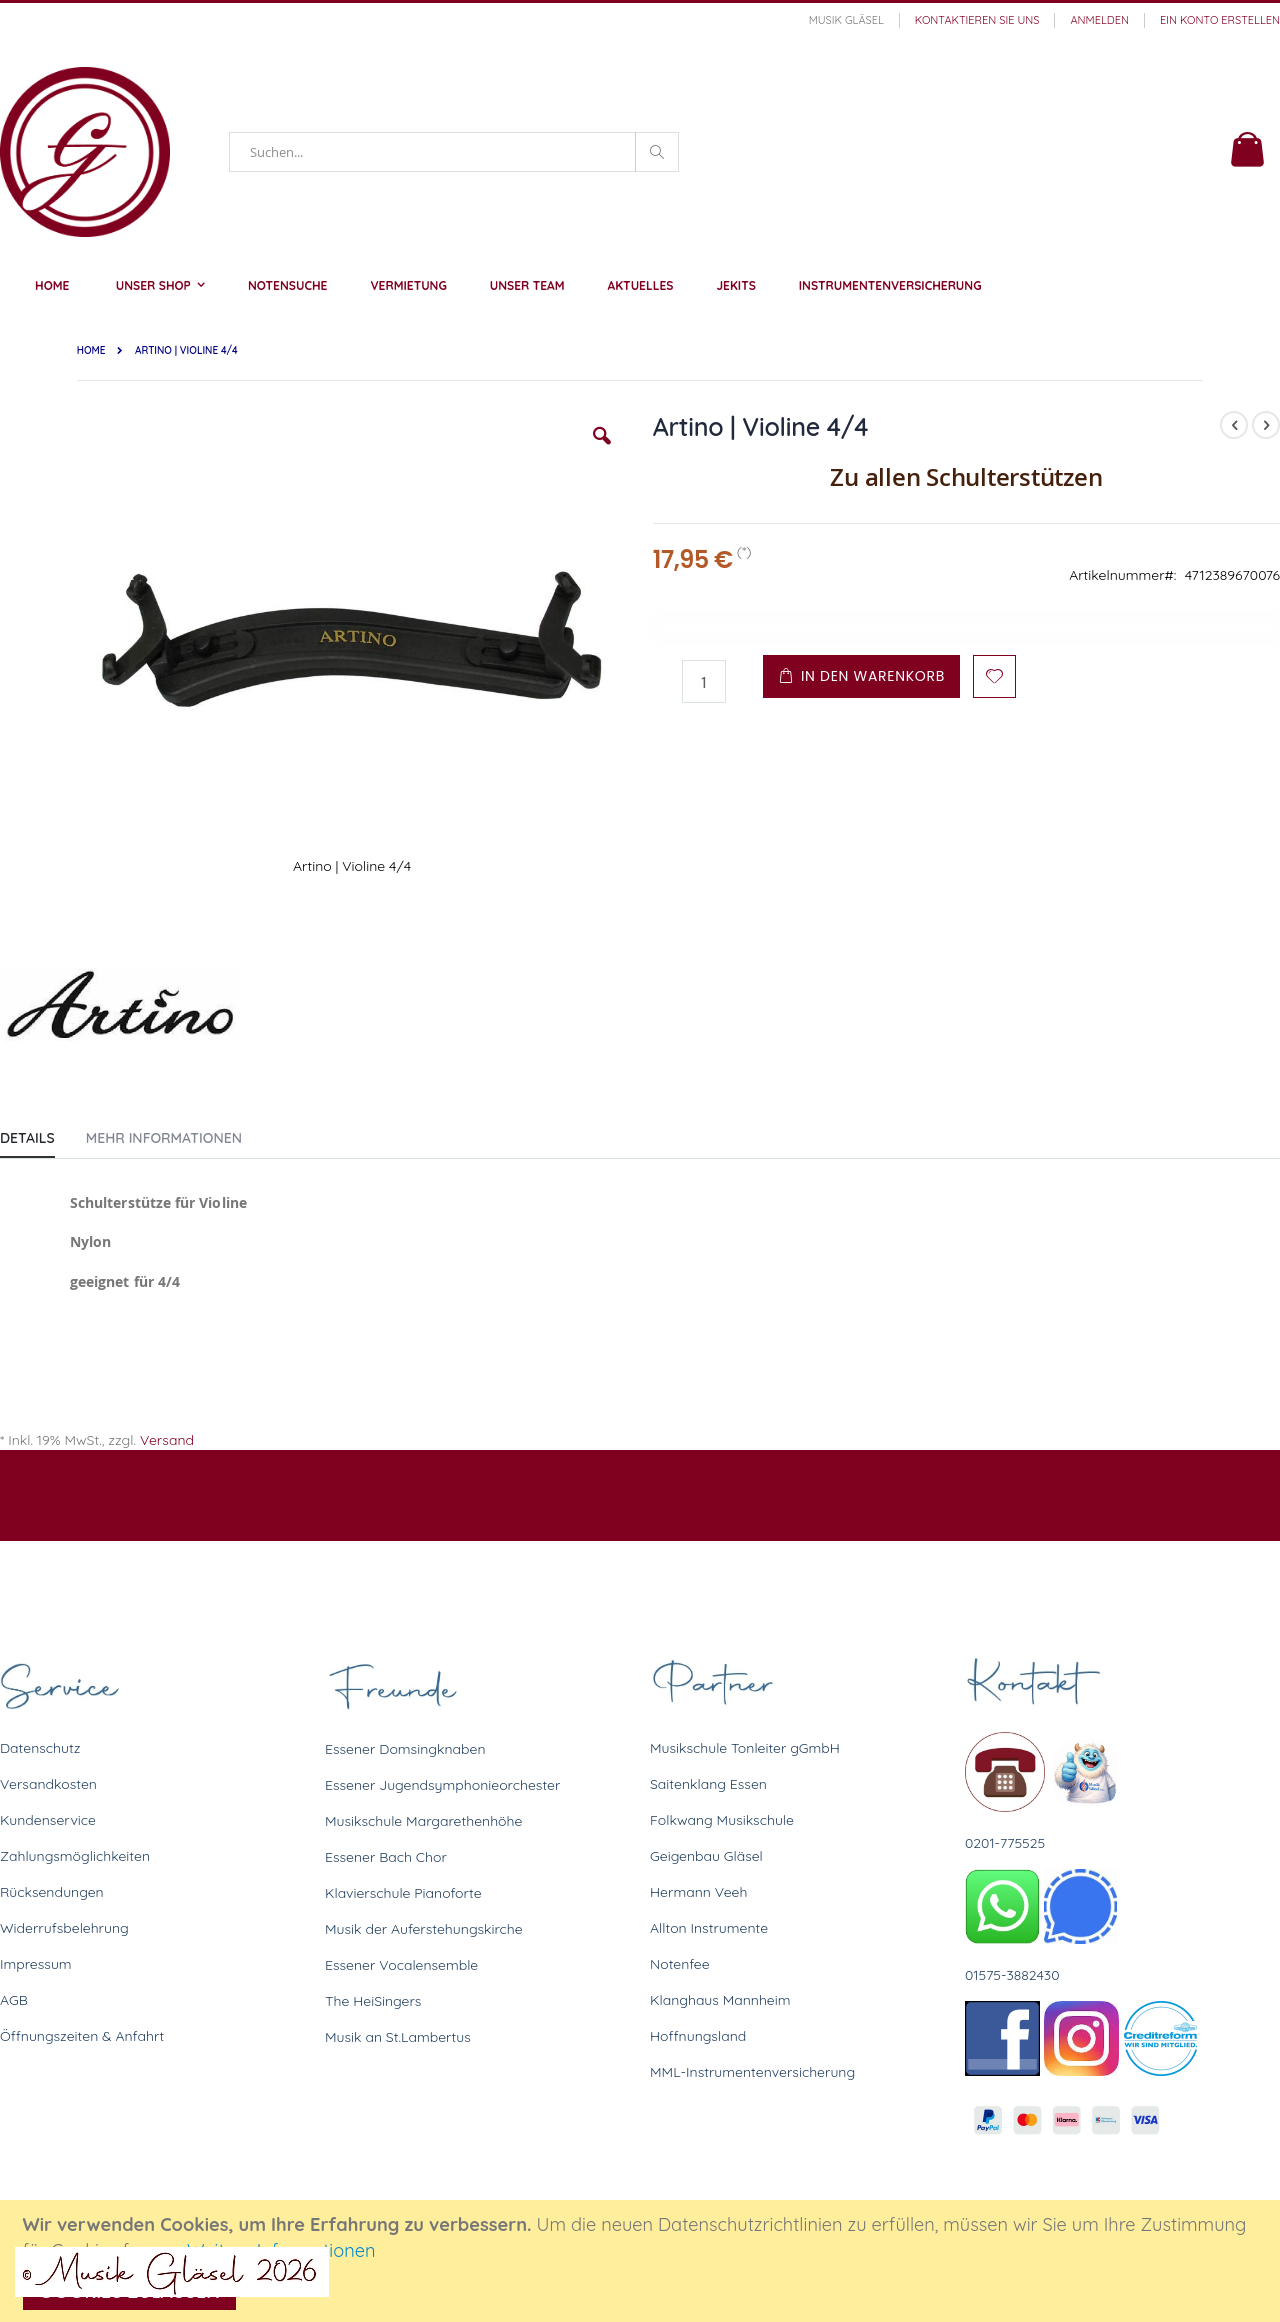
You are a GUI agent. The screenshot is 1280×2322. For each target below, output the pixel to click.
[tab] (42, 1134)
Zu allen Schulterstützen (966, 477)
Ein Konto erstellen (1220, 20)
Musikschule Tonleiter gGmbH (745, 1748)
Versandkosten (48, 1784)
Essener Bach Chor (386, 1857)
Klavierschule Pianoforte (403, 1893)
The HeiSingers (373, 2001)
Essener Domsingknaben (405, 1749)
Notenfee (680, 1964)
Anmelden (1099, 20)
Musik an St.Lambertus (398, 2037)
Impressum (36, 1964)
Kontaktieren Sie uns (977, 20)
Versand (167, 1440)
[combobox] (454, 152)
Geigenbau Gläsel (706, 1856)
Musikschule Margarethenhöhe (423, 1821)
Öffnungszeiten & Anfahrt (82, 2036)
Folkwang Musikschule (722, 1820)
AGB (14, 2000)
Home (91, 350)
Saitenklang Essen (708, 1784)
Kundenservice (48, 1820)
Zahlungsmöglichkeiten (75, 1856)
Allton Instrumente (709, 1928)
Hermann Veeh (698, 1892)
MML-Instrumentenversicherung (752, 2072)
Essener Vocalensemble (401, 1965)
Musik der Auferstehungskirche (424, 1929)
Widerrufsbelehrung (64, 1928)
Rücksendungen (52, 1892)
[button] (602, 451)
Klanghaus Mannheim (720, 2000)
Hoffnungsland (698, 2036)
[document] (643, 2261)
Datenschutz (40, 1748)
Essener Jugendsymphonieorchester (442, 1785)
